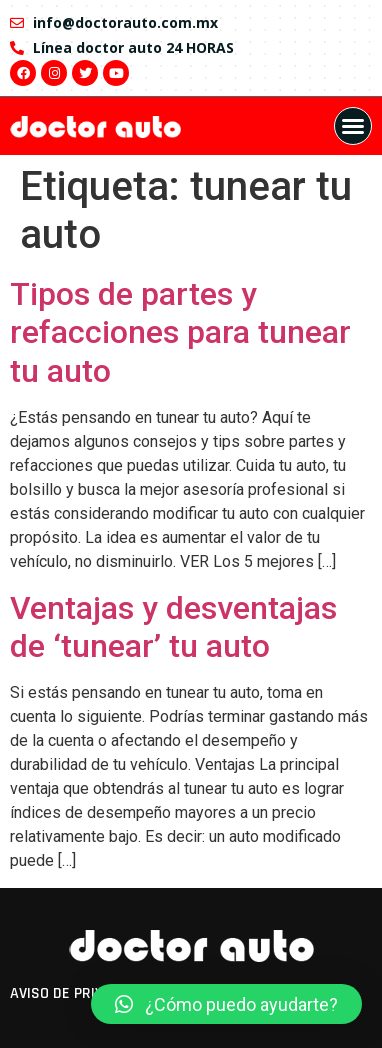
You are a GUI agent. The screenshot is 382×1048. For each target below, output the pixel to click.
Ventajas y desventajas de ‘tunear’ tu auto (173, 627)
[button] (353, 126)
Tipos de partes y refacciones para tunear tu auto (180, 332)
